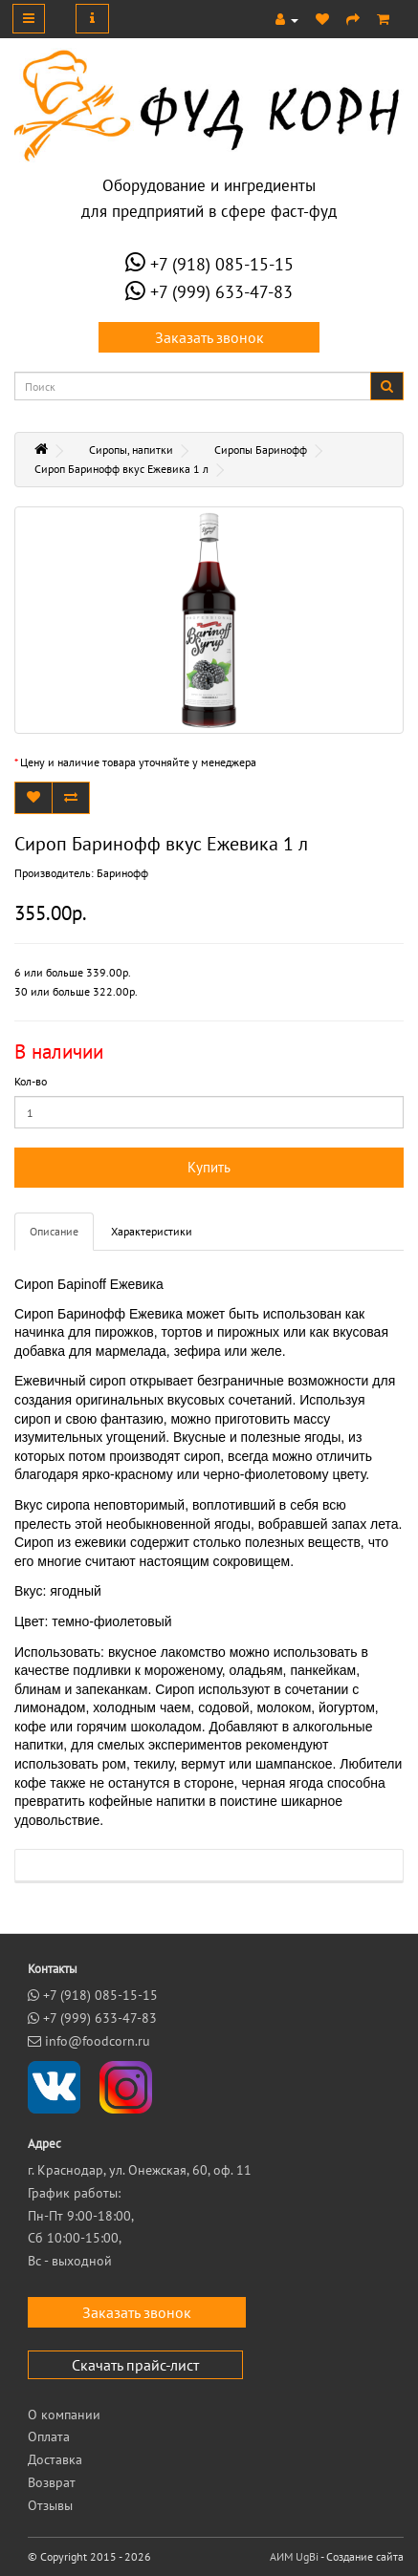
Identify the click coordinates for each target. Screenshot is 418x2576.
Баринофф (122, 873)
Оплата (49, 2436)
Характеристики (151, 1231)
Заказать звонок (209, 337)
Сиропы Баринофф (260, 449)
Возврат (52, 2482)
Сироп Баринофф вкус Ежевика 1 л (121, 469)
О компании (64, 2414)
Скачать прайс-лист (135, 2364)
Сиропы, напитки (131, 449)
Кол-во (30, 1081)
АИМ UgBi (294, 2556)
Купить (209, 1167)
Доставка (55, 2459)
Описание (54, 1231)
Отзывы (50, 2505)
